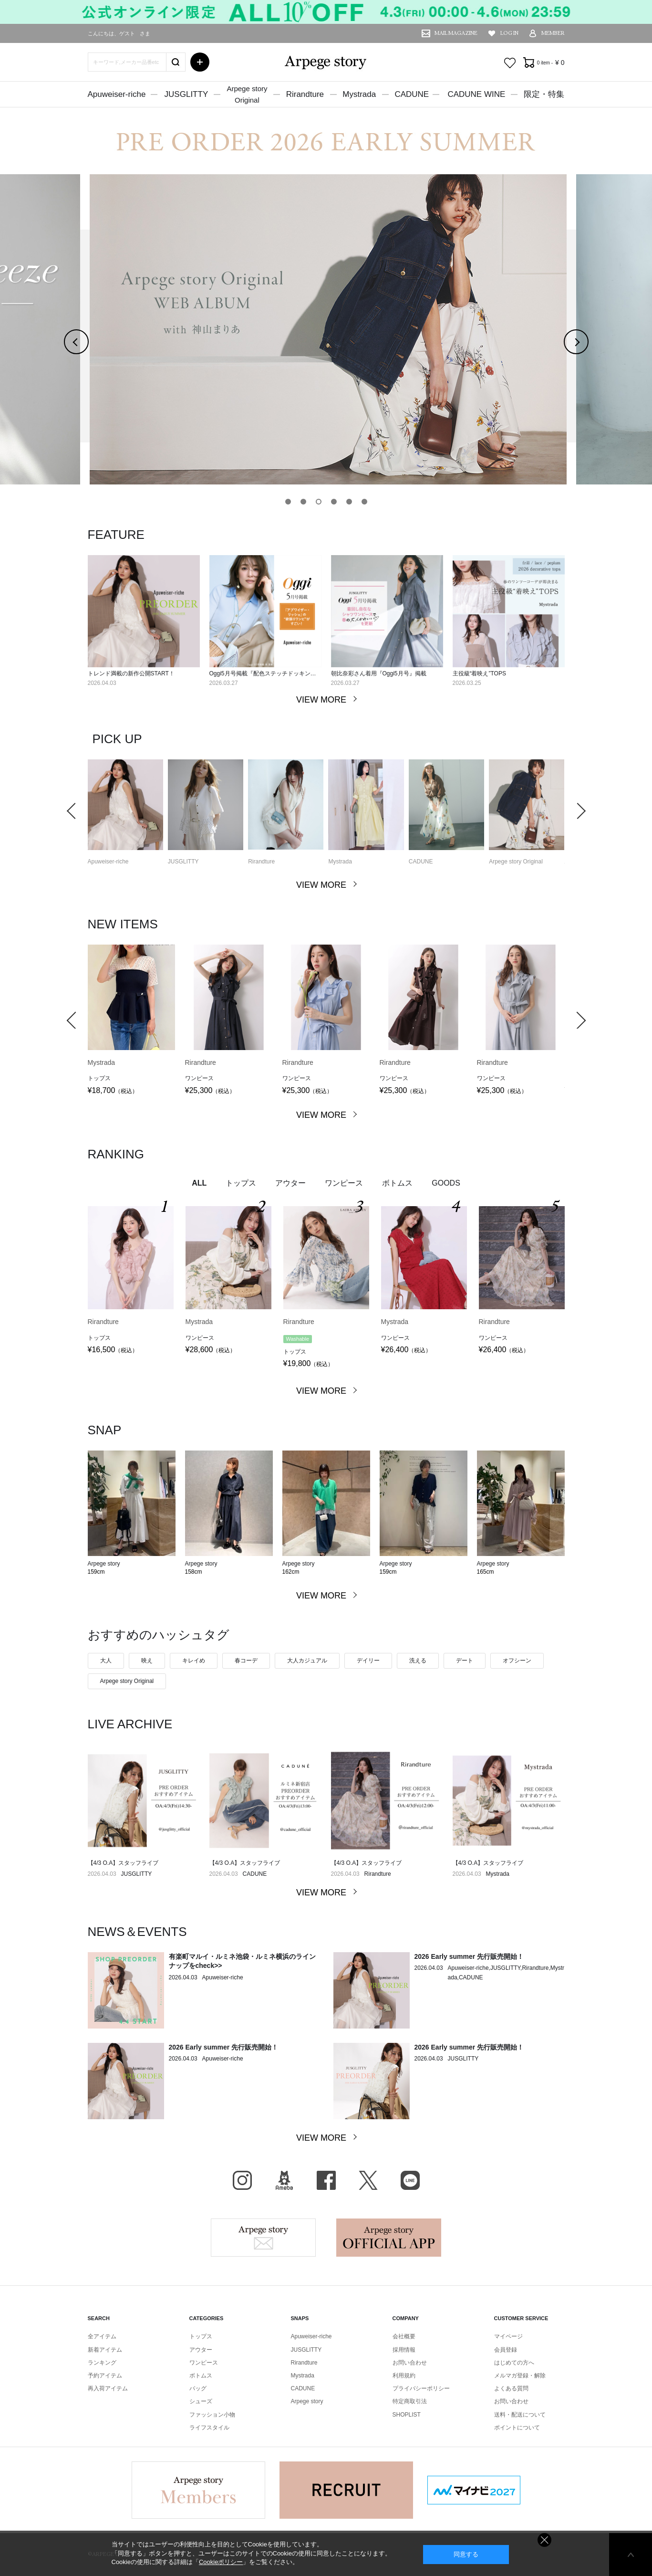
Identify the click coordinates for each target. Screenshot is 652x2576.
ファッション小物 (212, 2414)
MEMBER (553, 33)
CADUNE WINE (476, 94)
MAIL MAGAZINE (456, 33)
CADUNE (411, 94)
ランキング (102, 2362)
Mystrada (359, 94)
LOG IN (509, 33)
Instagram (242, 2180)
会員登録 (505, 2349)
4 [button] (336, 502)
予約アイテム (105, 2375)
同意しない (544, 2540)
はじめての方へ (514, 2362)
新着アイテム (105, 2349)
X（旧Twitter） (368, 2180)
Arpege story (263, 2238)
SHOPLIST (407, 2414)
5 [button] (351, 502)
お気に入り (510, 63)
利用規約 (404, 2375)
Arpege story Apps (388, 2238)
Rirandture (305, 94)
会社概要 (404, 2336)
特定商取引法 (410, 2401)
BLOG (284, 2180)
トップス (200, 2336)
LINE (410, 2180)
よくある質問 (511, 2388)
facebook (326, 2180)
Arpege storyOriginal (247, 94)
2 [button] (305, 502)
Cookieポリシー (221, 2561)
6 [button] (366, 502)
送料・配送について (520, 2414)
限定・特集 (544, 94)
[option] (326, 329)
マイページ (508, 2336)
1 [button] (290, 502)
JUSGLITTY (186, 94)
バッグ (198, 2388)
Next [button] (588, 342)
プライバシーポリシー (421, 2388)
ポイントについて (517, 2427)
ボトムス (200, 2375)
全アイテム (102, 2336)
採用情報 (404, 2349)
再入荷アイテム (108, 2388)
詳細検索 (199, 62)
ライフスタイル (209, 2427)
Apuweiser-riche (117, 94)
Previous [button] (88, 342)
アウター (200, 2349)
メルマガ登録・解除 (520, 2375)
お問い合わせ (410, 2362)
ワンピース (203, 2362)
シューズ (200, 2401)
